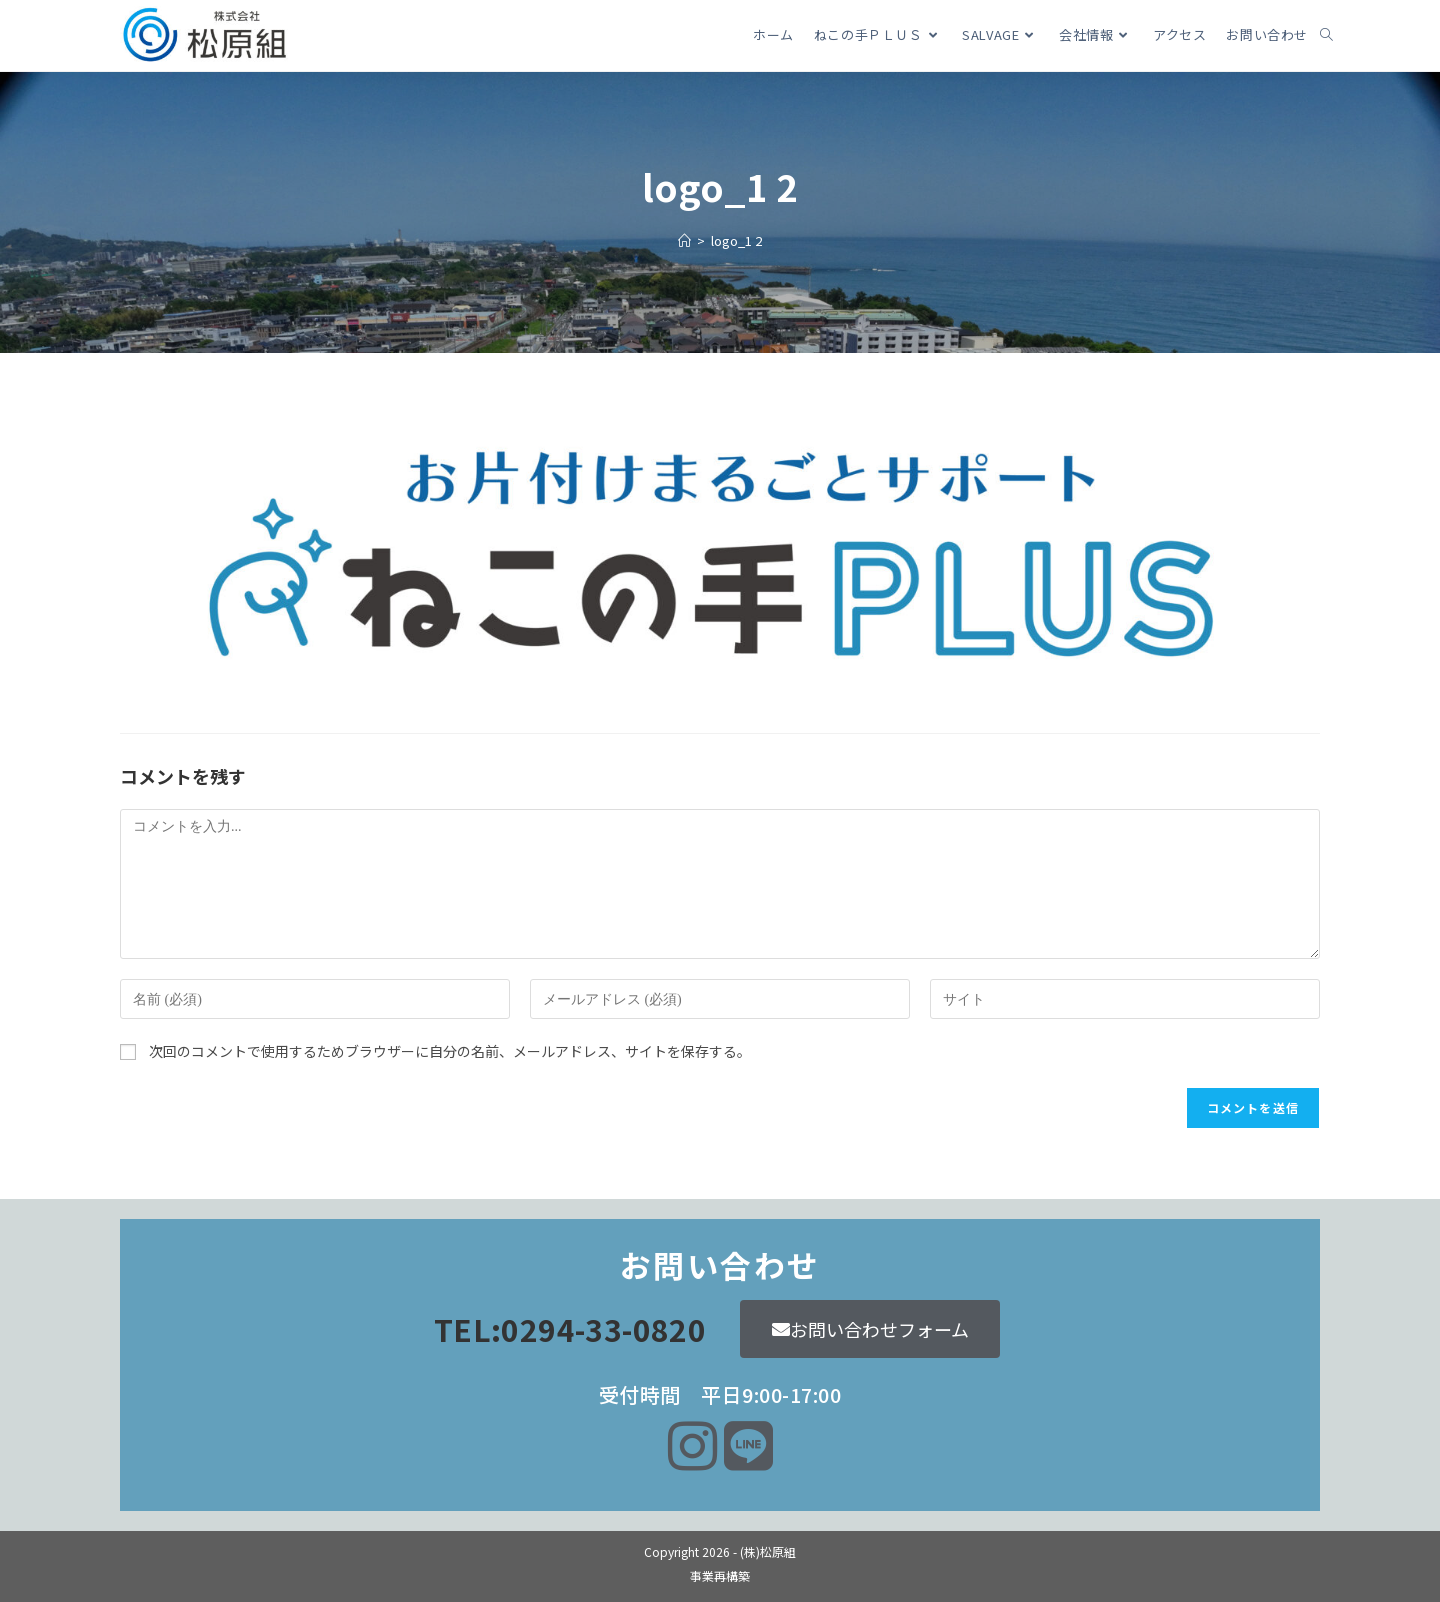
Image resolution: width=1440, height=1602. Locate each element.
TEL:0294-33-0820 (570, 1329)
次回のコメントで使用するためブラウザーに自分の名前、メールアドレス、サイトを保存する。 (450, 1051)
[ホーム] (684, 240)
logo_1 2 (736, 240)
